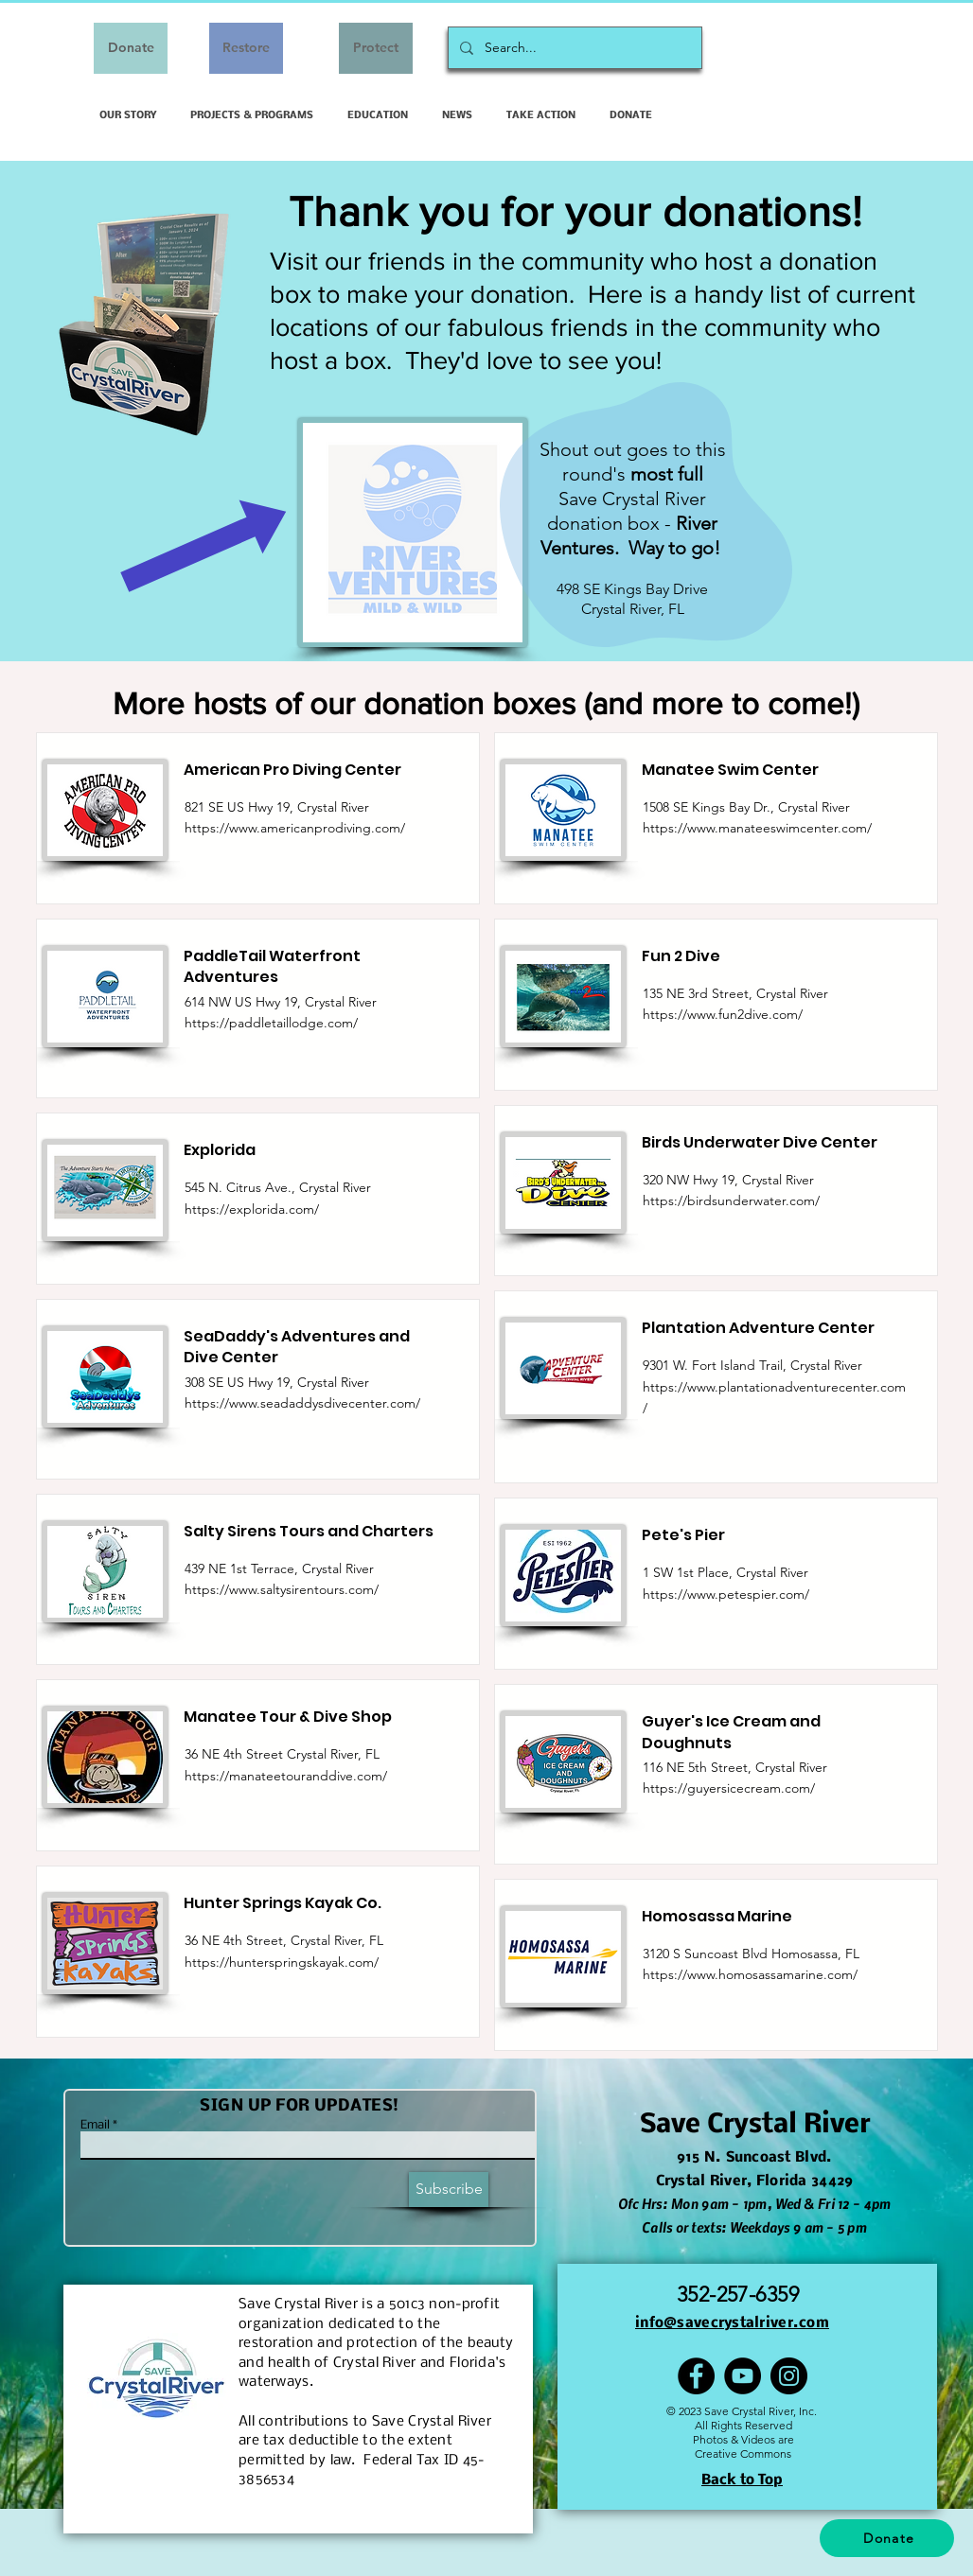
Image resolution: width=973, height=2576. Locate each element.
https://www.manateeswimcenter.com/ (757, 827)
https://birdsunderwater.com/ (731, 1200)
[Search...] (573, 47)
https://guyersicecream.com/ (729, 1787)
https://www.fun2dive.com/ (723, 1014)
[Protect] (376, 48)
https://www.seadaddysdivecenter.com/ (302, 1402)
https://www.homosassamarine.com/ (750, 1974)
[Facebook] (696, 2375)
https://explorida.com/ (252, 1209)
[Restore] (246, 48)
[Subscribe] (448, 2189)
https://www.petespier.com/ (726, 1594)
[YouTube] (742, 2375)
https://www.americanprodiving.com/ (295, 827)
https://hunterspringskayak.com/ (282, 1962)
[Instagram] (788, 2375)
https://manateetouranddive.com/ (286, 1775)
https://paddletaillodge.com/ (271, 1022)
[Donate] (131, 48)
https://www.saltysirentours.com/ (282, 1589)
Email (95, 2125)
